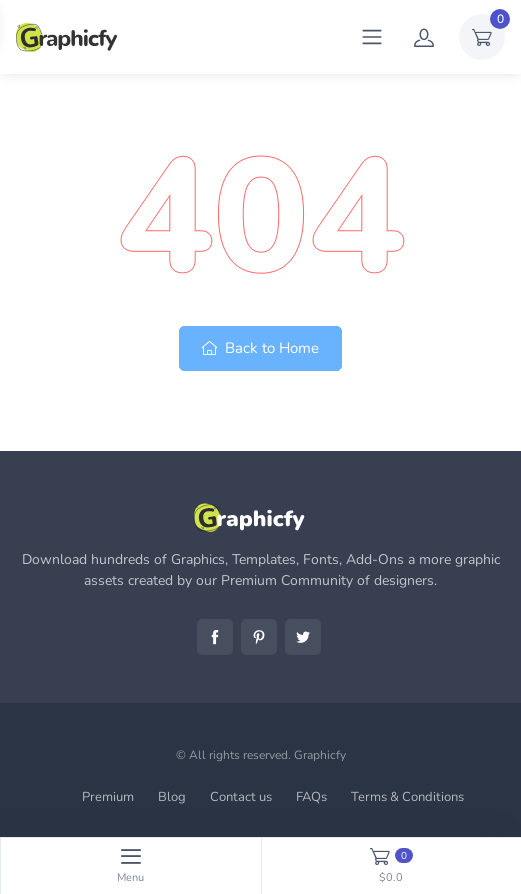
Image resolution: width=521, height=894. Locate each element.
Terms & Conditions (407, 797)
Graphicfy (320, 755)
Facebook (215, 637)
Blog (172, 797)
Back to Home (260, 348)
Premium (108, 797)
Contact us (241, 797)
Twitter (303, 637)
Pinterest (259, 637)
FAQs (311, 797)
